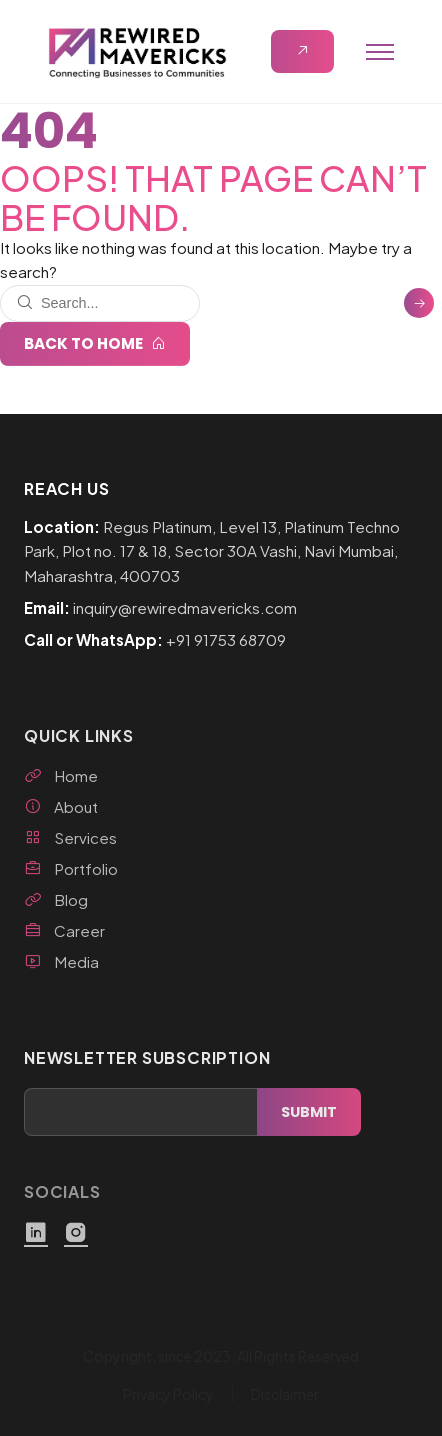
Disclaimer (285, 1394)
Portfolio (71, 868)
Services (70, 837)
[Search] (419, 303)
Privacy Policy (168, 1394)
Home (61, 775)
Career (64, 930)
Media (61, 961)
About (61, 806)
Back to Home (95, 343)
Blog (56, 899)
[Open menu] (380, 52)
